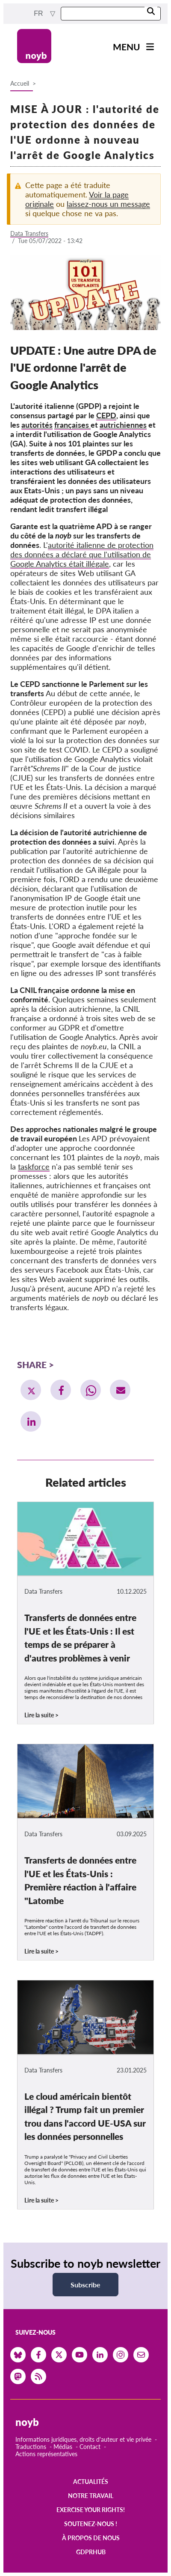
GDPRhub (91, 2552)
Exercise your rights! (90, 2509)
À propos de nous (91, 2537)
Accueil (19, 83)
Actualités (90, 2481)
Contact (90, 2446)
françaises (72, 424)
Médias (62, 2446)
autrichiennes (123, 424)
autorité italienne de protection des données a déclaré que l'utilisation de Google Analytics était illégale (81, 554)
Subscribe (85, 2285)
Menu (126, 46)
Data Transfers (29, 233)
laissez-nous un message (108, 203)
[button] (31, 1390)
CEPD (106, 415)
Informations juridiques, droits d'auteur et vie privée (83, 2439)
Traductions (30, 2446)
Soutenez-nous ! (90, 2523)
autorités (37, 424)
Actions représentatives (46, 2453)
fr (39, 13)
